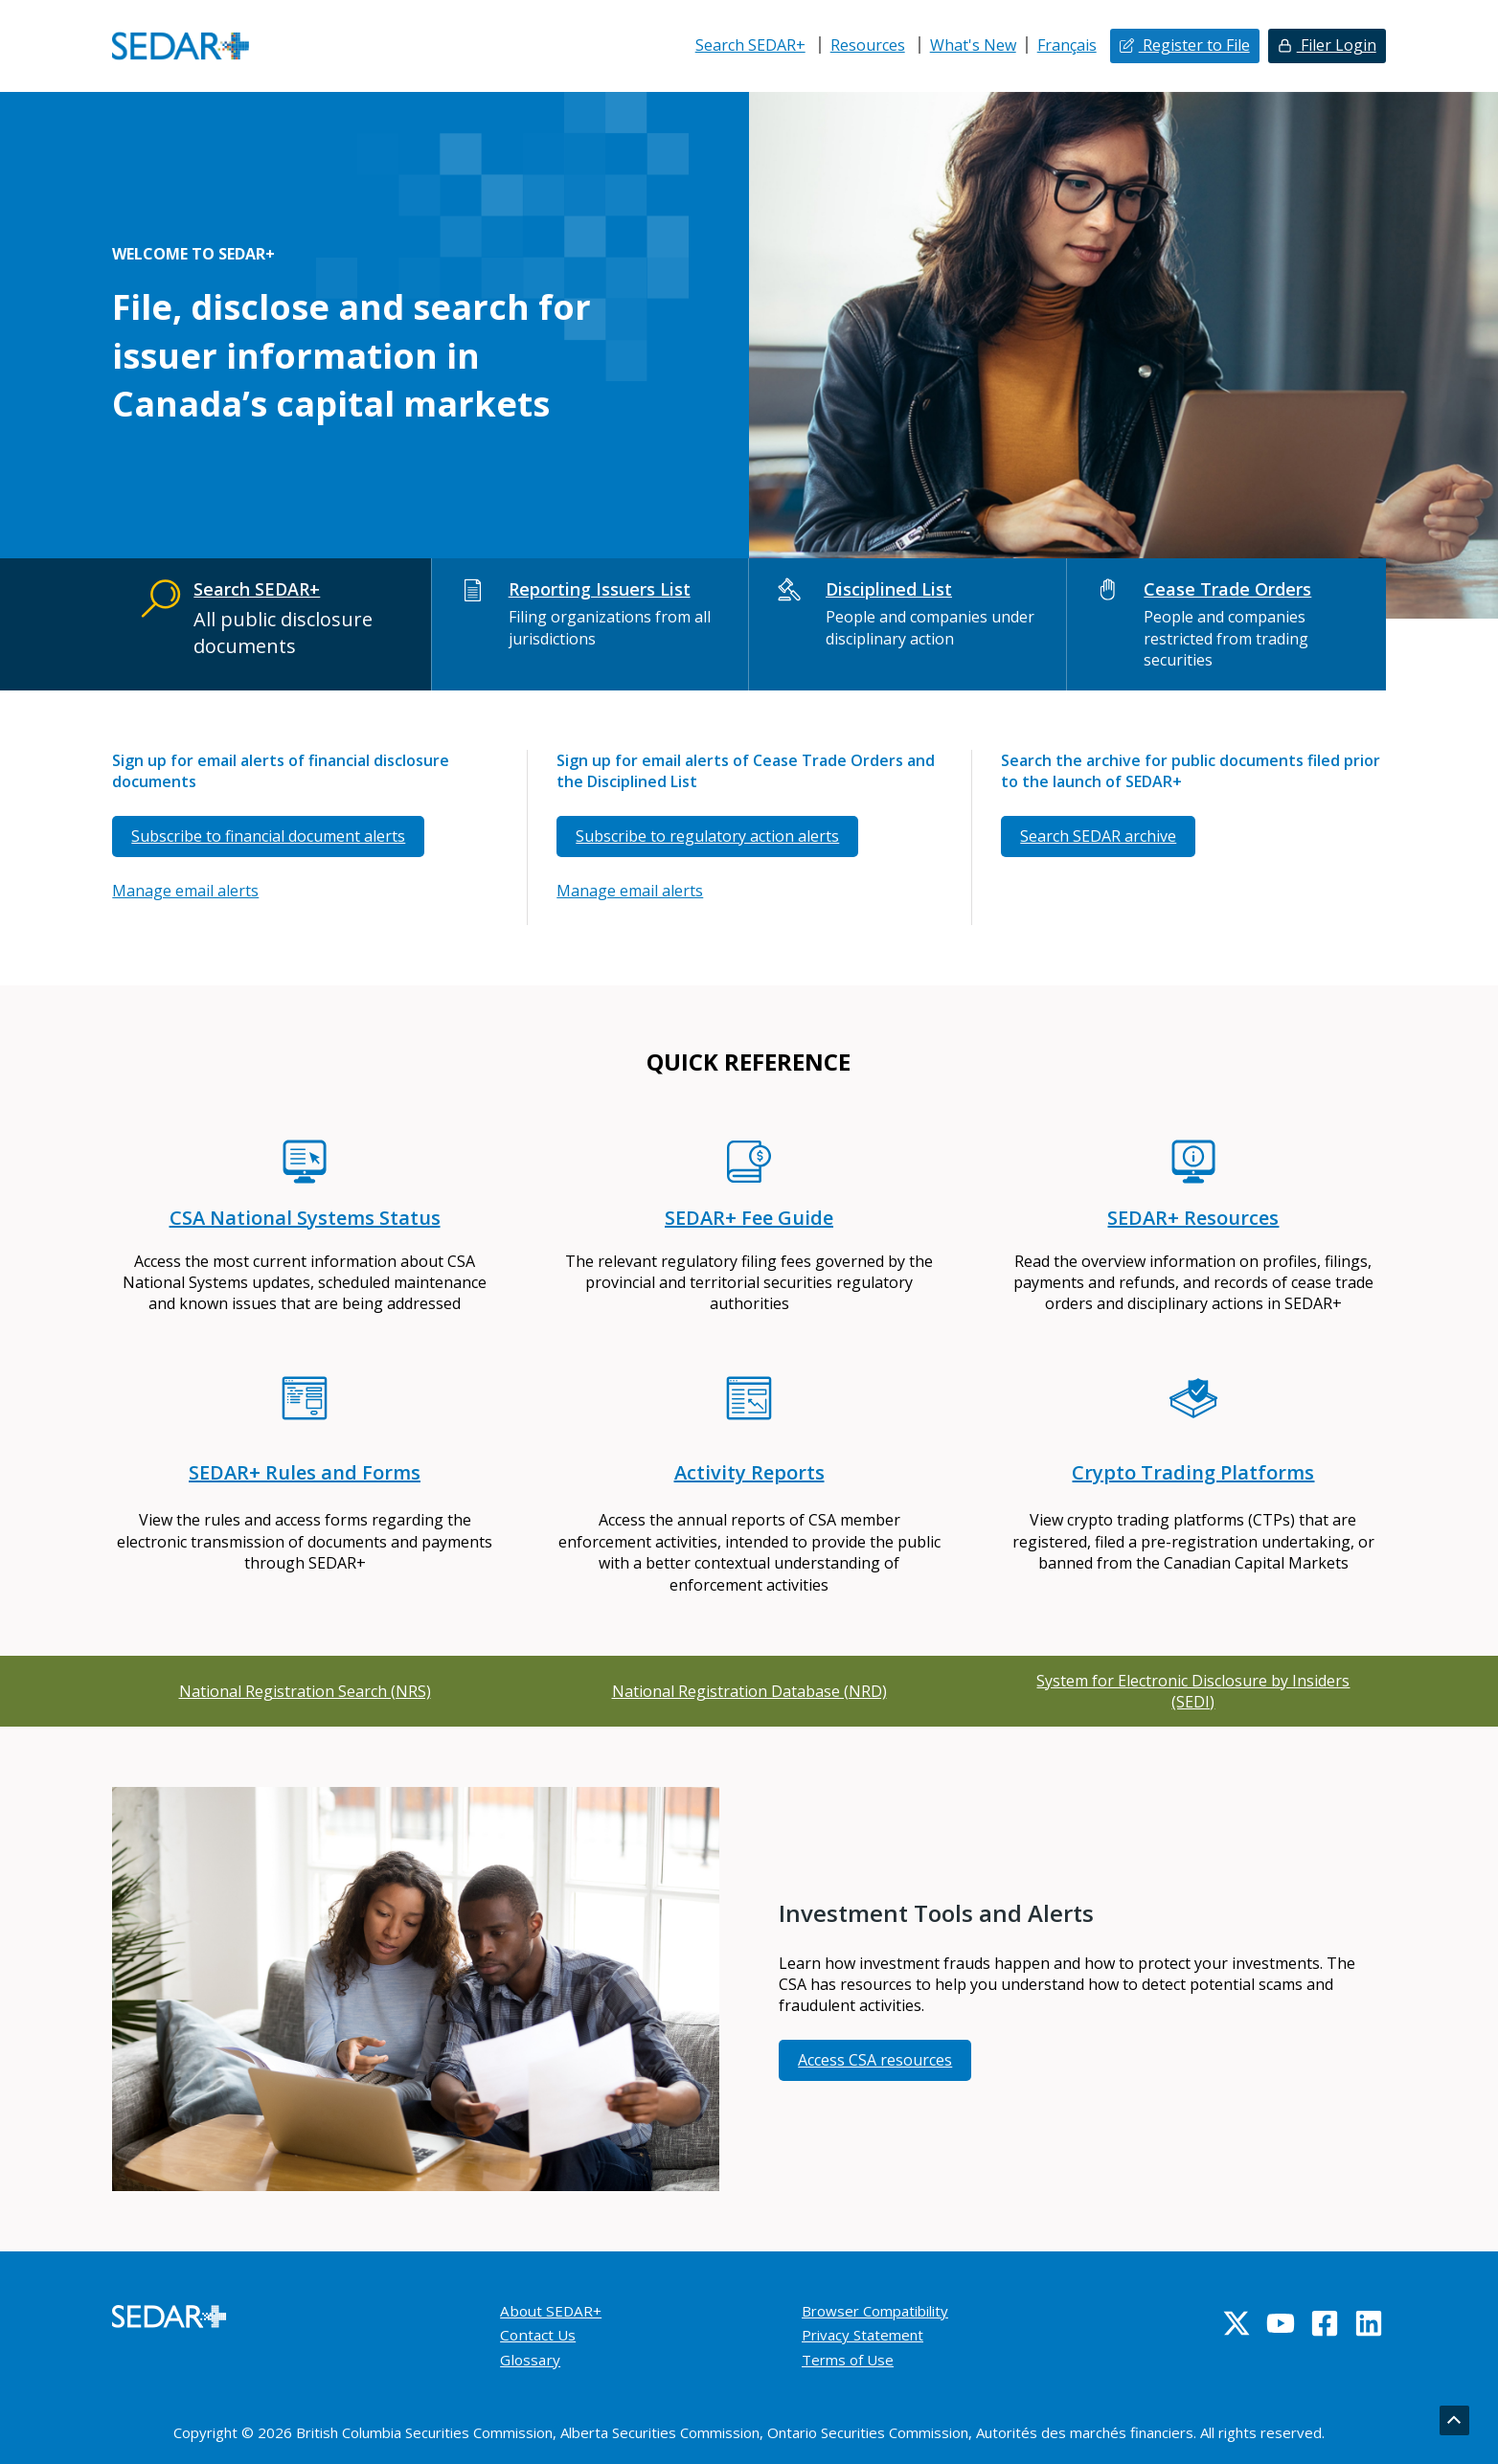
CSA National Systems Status (305, 1218)
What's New (973, 45)
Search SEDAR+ (750, 45)
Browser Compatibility (882, 2310)
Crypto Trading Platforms (1193, 1472)
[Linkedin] (1368, 2323)
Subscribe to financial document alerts (268, 836)
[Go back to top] (1453, 2421)
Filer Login (1336, 45)
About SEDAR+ (552, 2310)
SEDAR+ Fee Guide (749, 1218)
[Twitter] (1236, 2323)
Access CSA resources (875, 2059)
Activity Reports (749, 1472)
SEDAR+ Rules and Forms (304, 1472)
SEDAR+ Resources (1193, 1218)
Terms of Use (850, 2359)
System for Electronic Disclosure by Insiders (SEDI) (1193, 1691)
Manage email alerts (185, 890)
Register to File (1194, 45)
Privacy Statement (866, 2334)
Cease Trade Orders (1228, 588)
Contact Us (539, 2334)
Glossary (531, 2359)
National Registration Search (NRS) (305, 1691)
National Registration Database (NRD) (749, 1691)
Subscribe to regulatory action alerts (707, 836)
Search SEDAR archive (1098, 836)
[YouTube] (1280, 2323)
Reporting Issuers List (599, 588)
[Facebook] (1324, 2323)
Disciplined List (889, 588)
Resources (867, 45)
